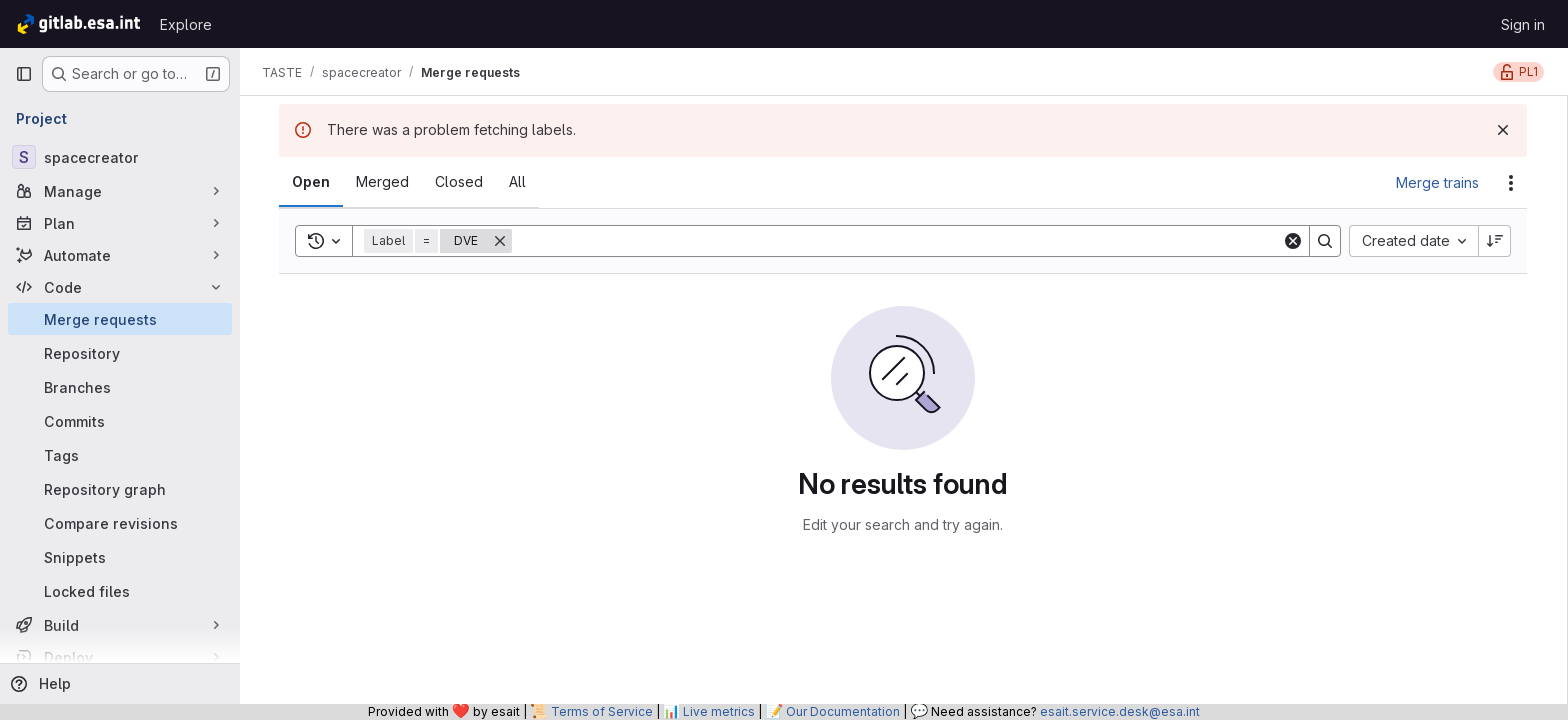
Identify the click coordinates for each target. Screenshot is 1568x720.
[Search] (898, 241)
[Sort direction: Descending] (1496, 241)
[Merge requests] (120, 319)
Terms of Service (602, 711)
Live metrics (719, 711)
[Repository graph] (120, 489)
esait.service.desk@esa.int (1120, 711)
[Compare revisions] (120, 523)
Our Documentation (843, 711)
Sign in (1523, 24)
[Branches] (120, 387)
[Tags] (120, 455)
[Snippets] (120, 557)
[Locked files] (120, 591)
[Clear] (1294, 241)
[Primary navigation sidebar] (24, 74)
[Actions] (1512, 183)
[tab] (312, 182)
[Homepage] (77, 24)
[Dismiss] (1504, 130)
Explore (186, 24)
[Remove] (501, 241)
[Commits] (120, 421)
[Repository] (120, 353)
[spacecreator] (120, 157)
